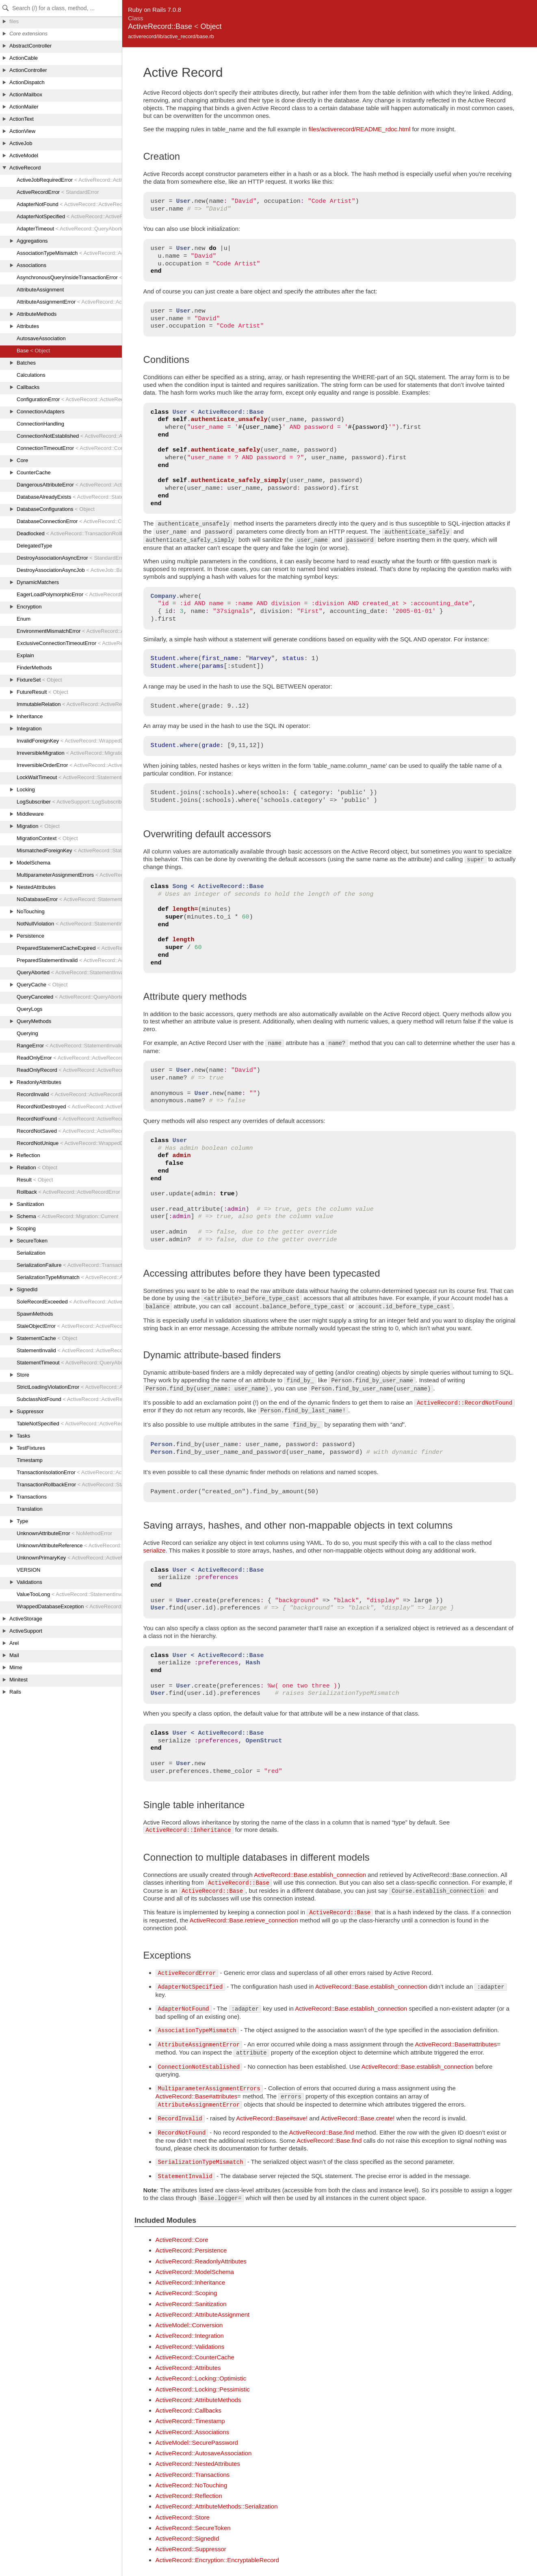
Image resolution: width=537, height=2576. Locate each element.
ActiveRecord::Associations (193, 2431)
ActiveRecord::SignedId (187, 2538)
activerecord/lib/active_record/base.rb (171, 36)
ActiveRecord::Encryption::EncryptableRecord (217, 2559)
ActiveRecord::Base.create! (358, 2118)
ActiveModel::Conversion (189, 2325)
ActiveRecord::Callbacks (189, 2410)
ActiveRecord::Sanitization (191, 2303)
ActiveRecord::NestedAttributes (198, 2463)
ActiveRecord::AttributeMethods (198, 2399)
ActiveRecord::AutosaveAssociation (204, 2453)
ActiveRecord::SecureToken (193, 2527)
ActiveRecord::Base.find (321, 2132)
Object (211, 26)
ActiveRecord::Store (183, 2517)
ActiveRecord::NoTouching (191, 2485)
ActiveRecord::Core (182, 2239)
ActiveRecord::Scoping (186, 2292)
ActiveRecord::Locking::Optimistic (201, 2378)
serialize (154, 1550)
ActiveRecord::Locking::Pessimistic (203, 2389)
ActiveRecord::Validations (190, 2346)
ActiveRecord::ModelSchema (195, 2271)
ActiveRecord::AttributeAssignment (203, 2314)
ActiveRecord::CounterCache (195, 2357)
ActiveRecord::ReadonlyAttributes (201, 2261)
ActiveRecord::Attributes (188, 2367)
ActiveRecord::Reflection (189, 2495)
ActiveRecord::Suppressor (191, 2549)
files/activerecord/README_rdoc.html (359, 129)
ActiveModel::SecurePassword (197, 2442)
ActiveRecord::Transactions (193, 2474)
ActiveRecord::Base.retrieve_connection (244, 1920)
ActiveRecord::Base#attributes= (457, 2044)
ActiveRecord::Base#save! (271, 2118)
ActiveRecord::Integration (190, 2335)
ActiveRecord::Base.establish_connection (310, 1874)
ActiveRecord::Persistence (191, 2250)
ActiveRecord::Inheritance (190, 2282)
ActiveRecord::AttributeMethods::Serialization (217, 2506)
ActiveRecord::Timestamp (190, 2420)
